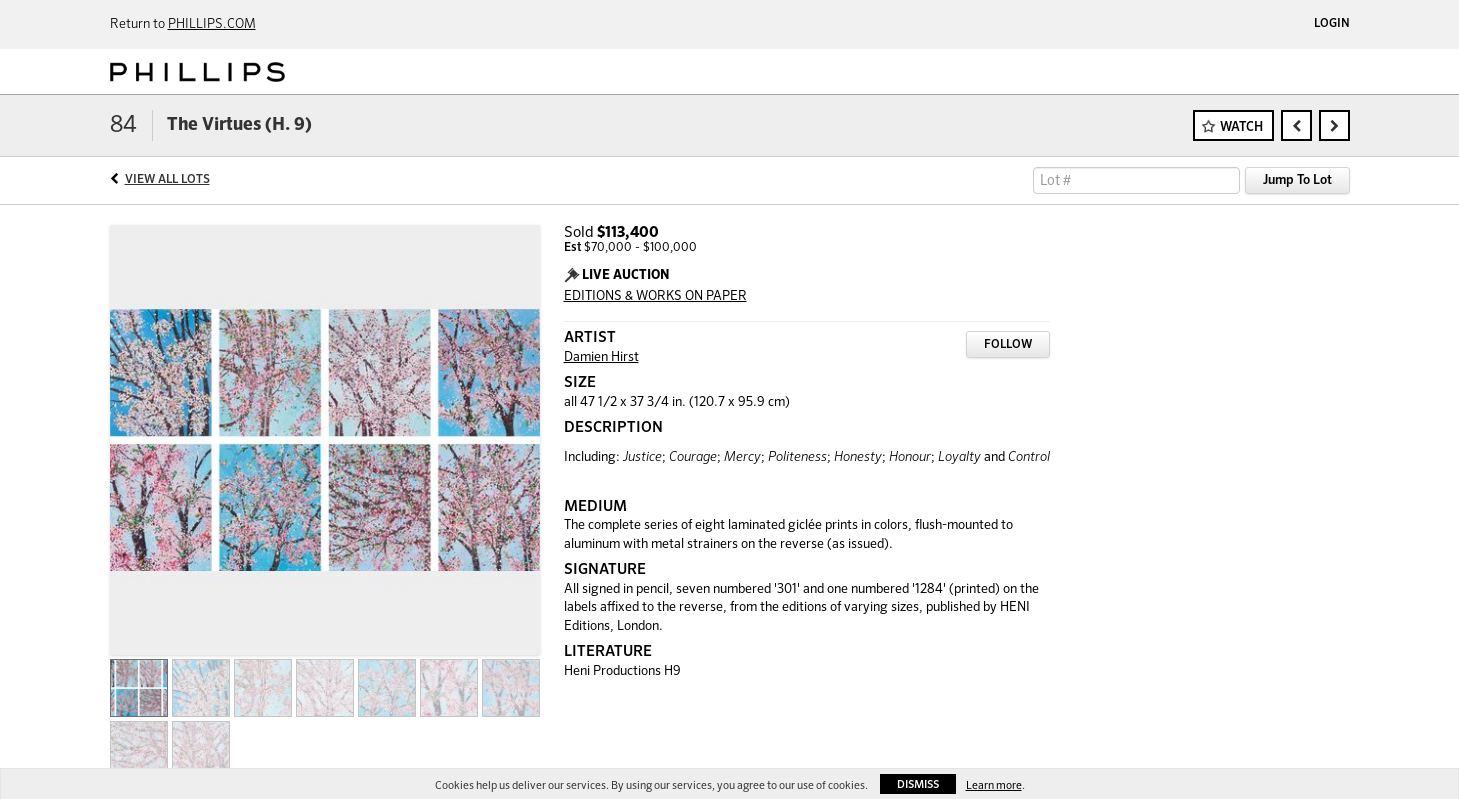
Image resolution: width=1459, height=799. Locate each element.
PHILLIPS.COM (212, 24)
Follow (1008, 345)
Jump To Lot (1297, 180)
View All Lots (167, 180)
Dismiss (918, 784)
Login (1332, 24)
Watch (1241, 127)
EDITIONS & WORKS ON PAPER (655, 296)
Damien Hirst (601, 357)
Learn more (994, 785)
